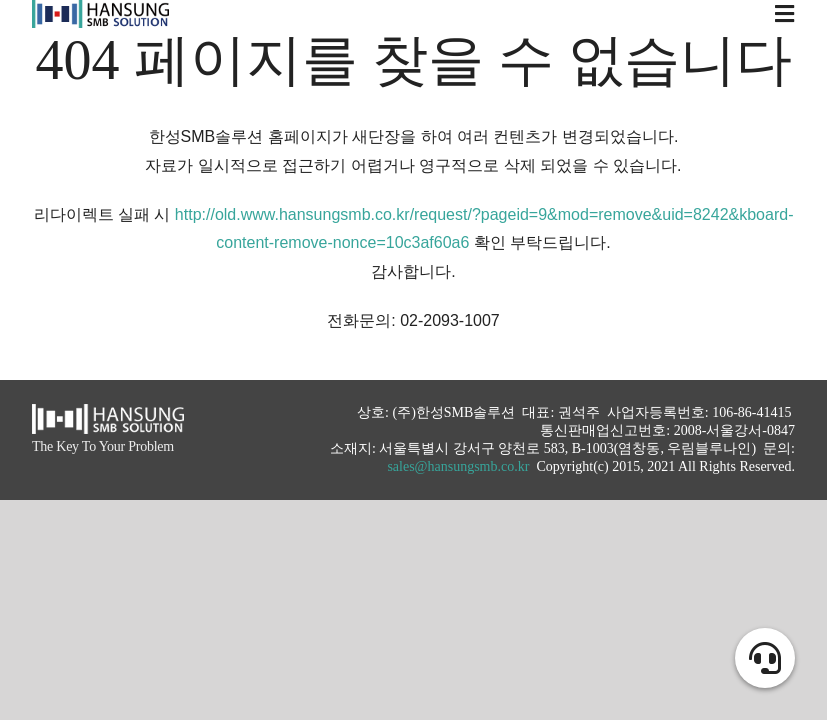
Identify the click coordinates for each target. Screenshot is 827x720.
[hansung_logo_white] (108, 411)
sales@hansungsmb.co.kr (458, 466)
